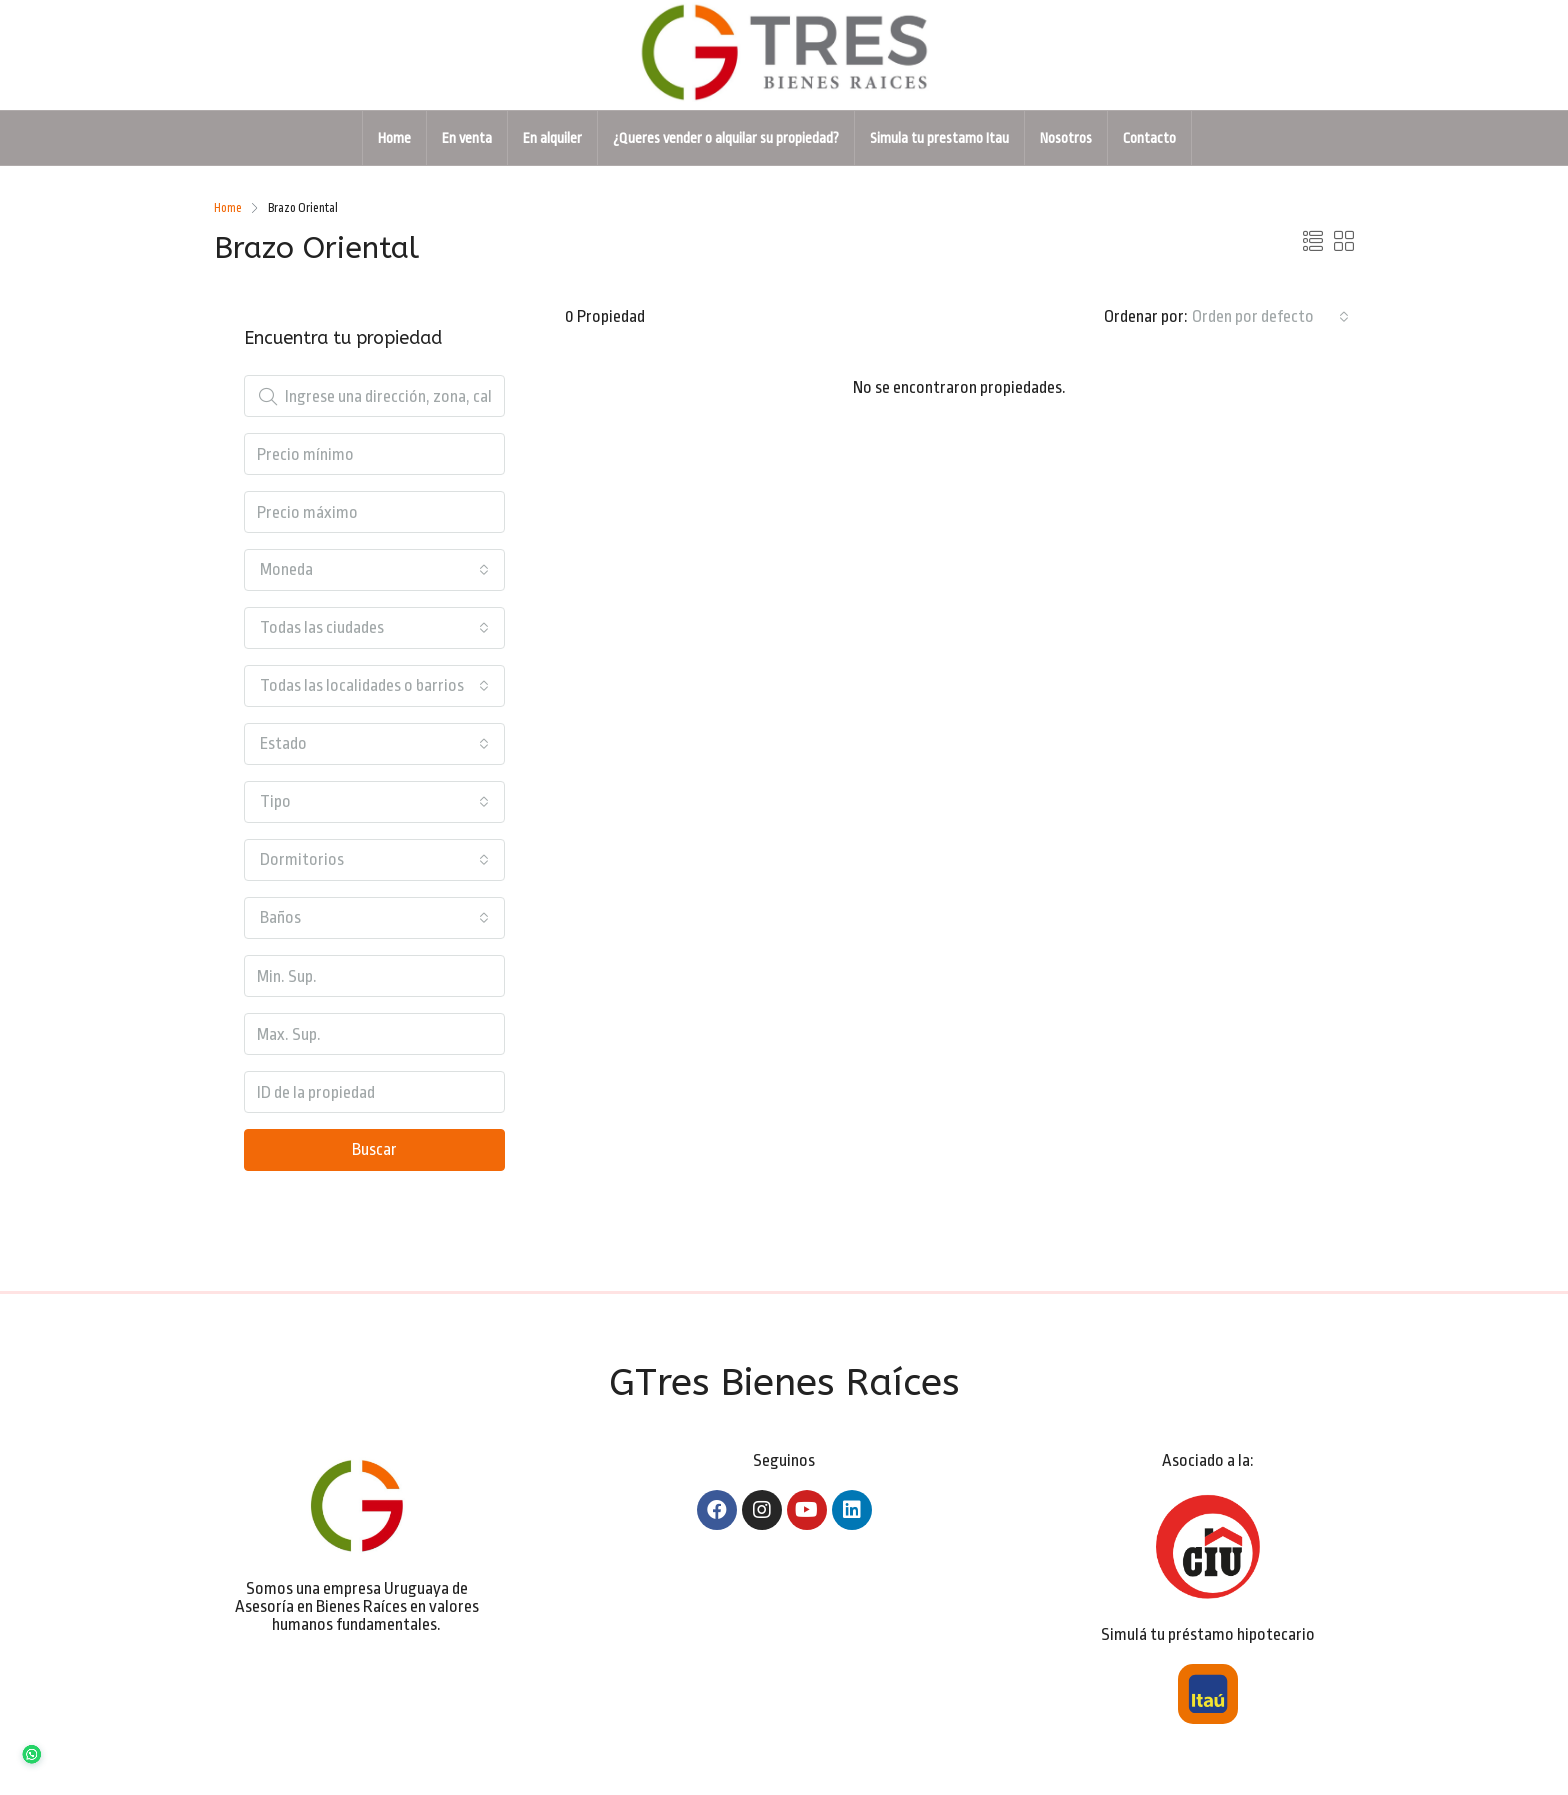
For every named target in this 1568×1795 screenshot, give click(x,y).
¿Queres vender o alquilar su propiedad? (726, 138)
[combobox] (1270, 317)
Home (394, 138)
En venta (467, 138)
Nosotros (1066, 138)
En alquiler (552, 138)
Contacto (1149, 138)
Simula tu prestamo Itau (939, 138)
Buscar (374, 1149)
